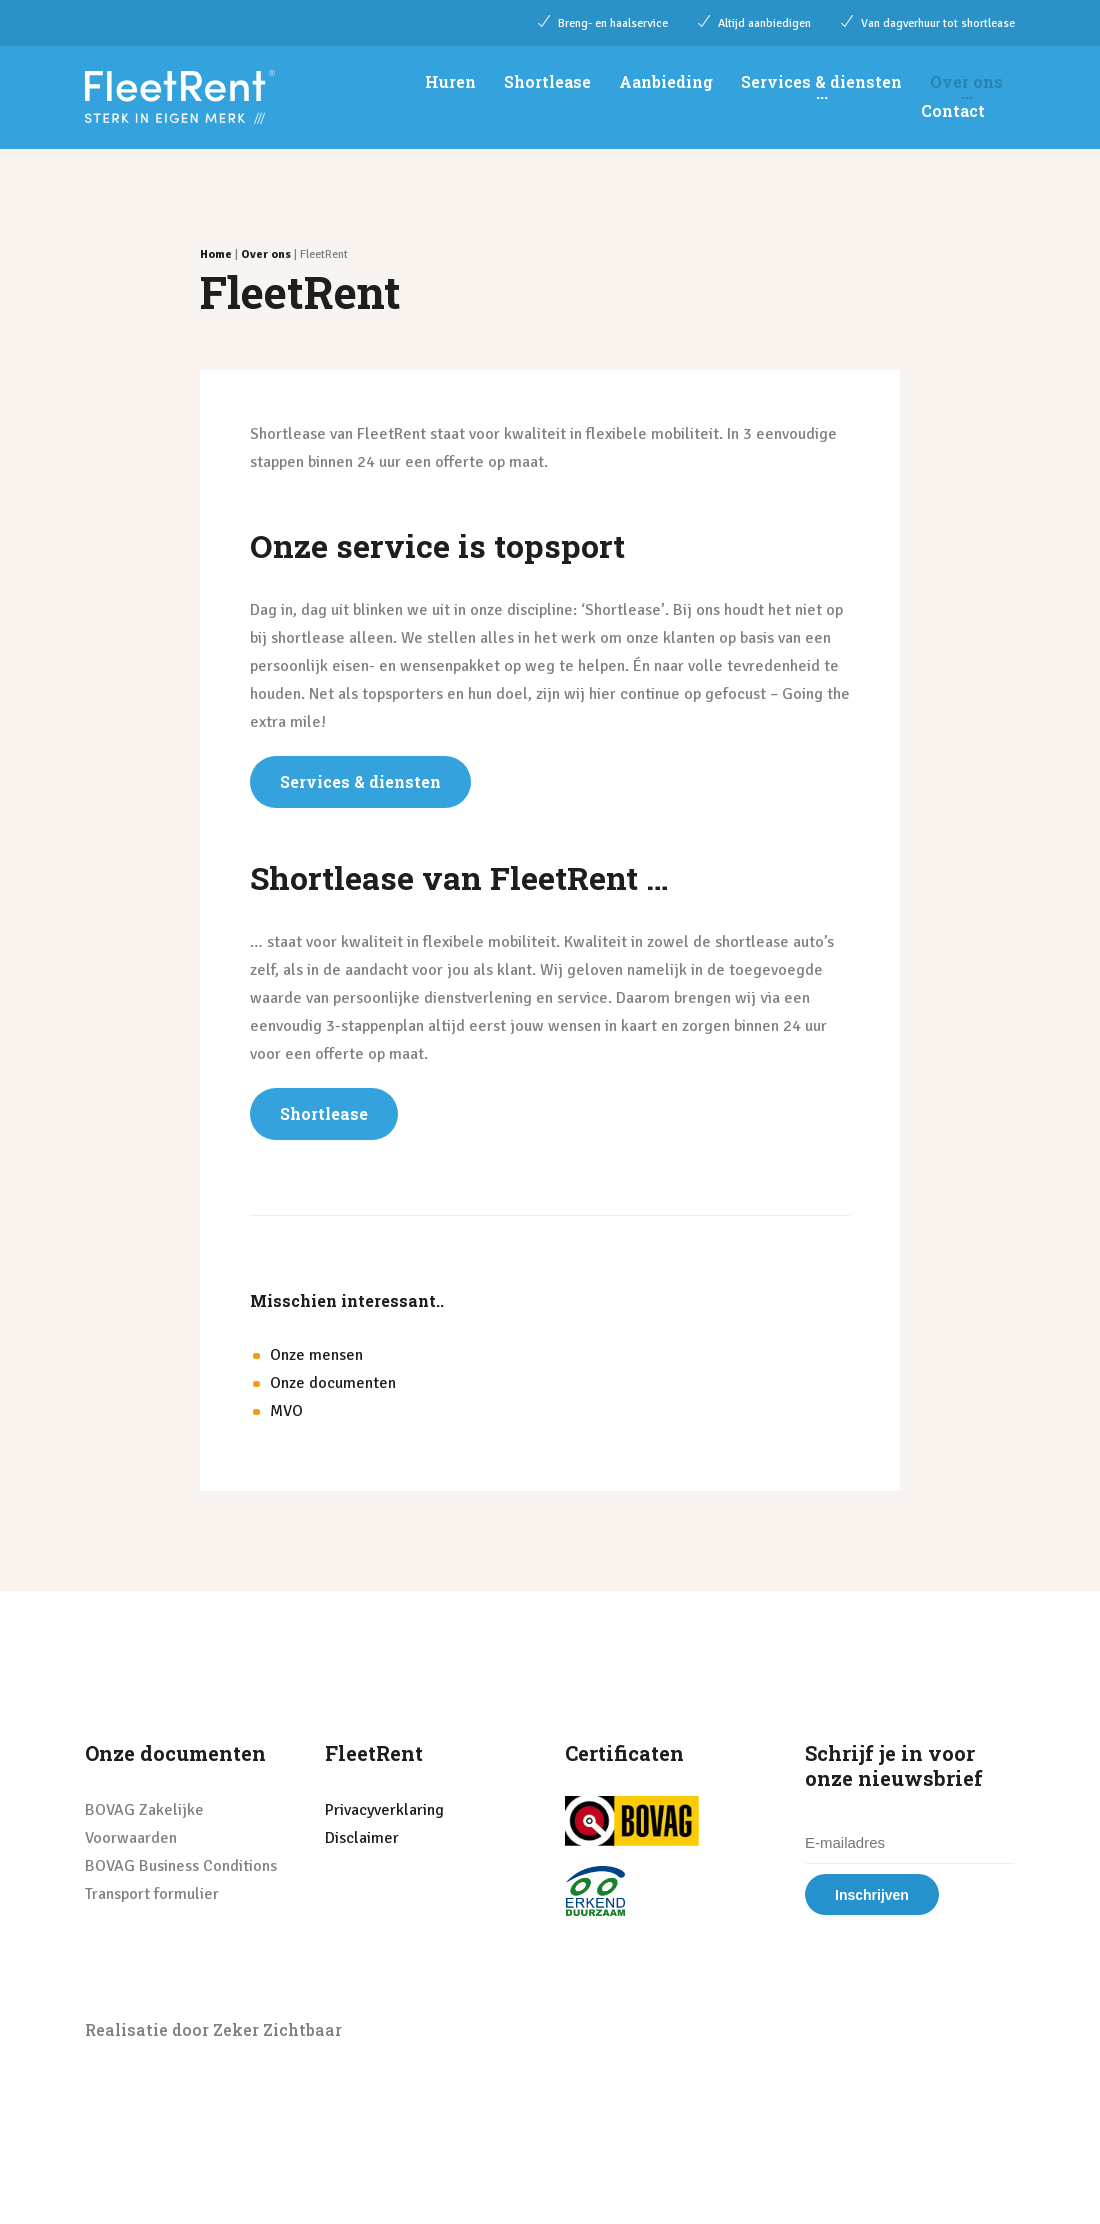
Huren (450, 81)
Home (216, 254)
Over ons (966, 81)
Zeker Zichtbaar (277, 2029)
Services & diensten (821, 81)
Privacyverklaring (384, 1810)
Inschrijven (872, 1895)
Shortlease (547, 81)
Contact (953, 110)
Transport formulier (152, 1894)
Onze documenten (333, 1383)
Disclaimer (362, 1838)
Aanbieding (666, 81)
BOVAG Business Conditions (181, 1866)
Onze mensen (316, 1355)
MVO (286, 1411)
